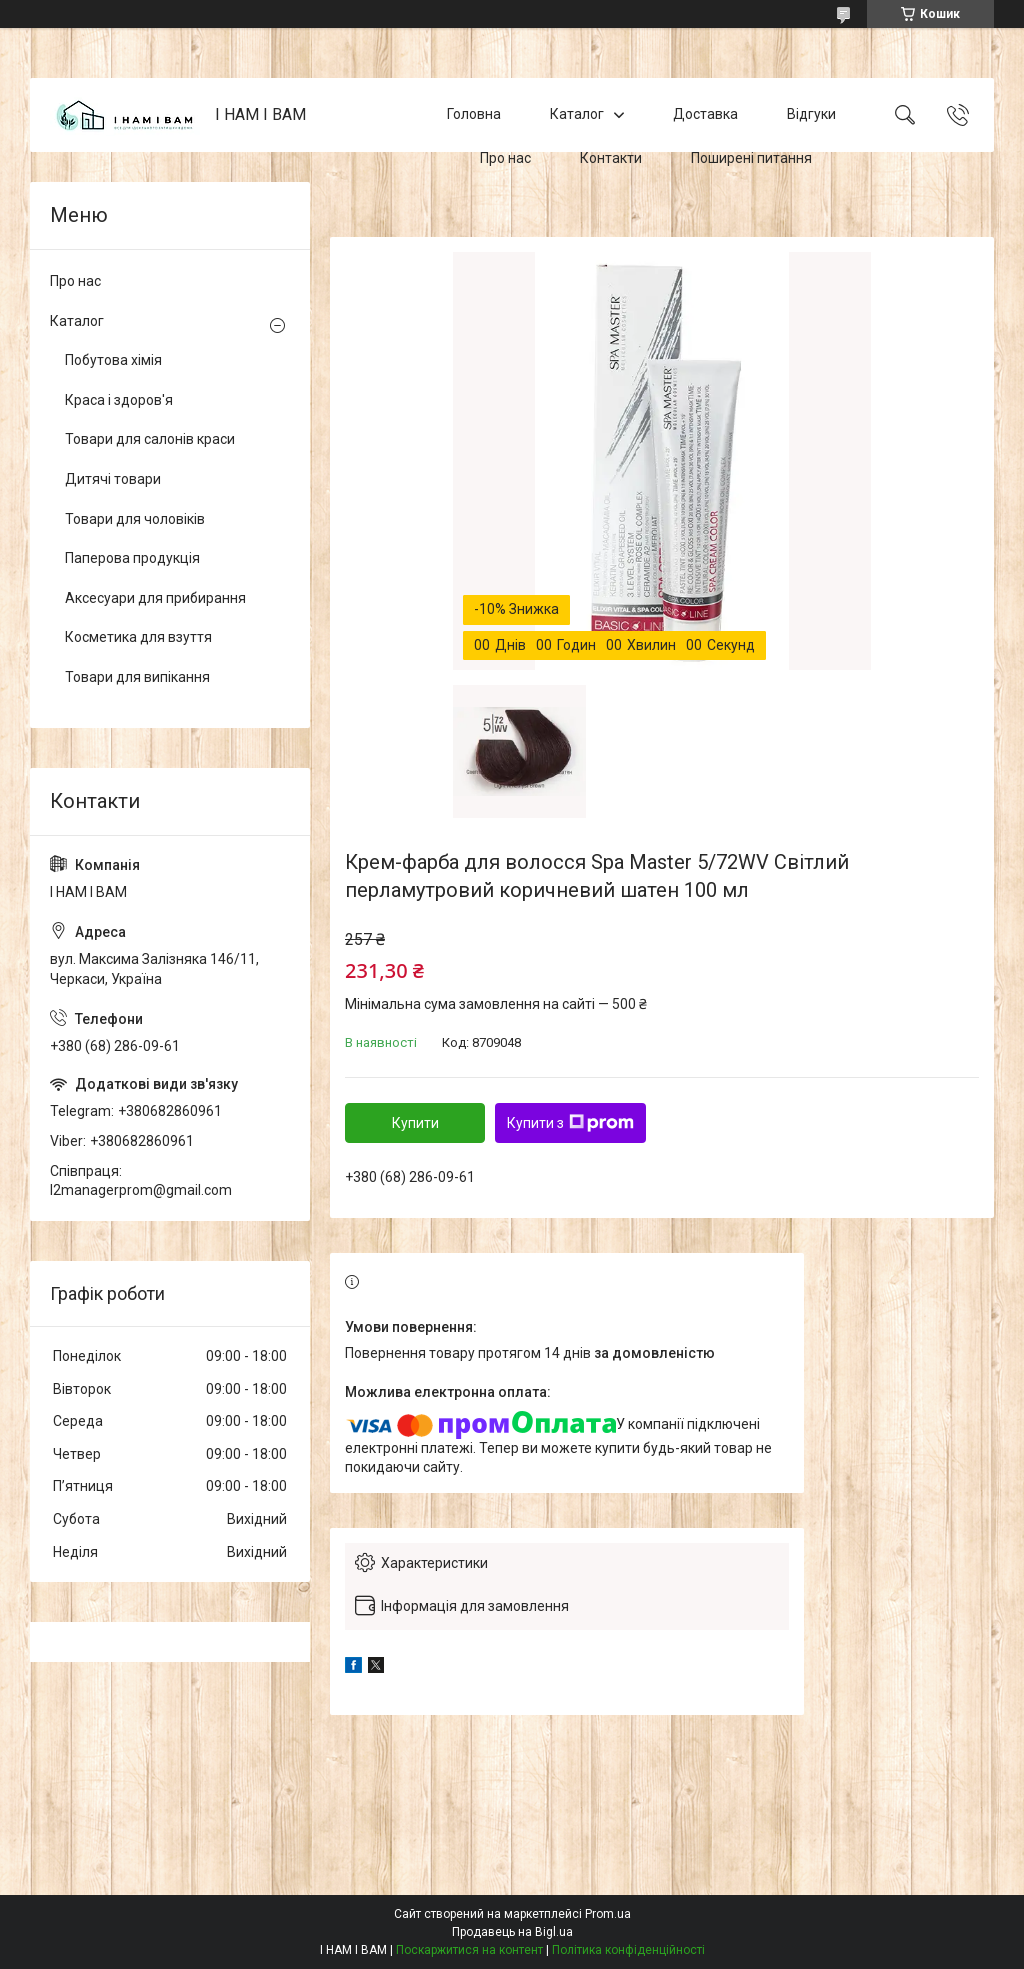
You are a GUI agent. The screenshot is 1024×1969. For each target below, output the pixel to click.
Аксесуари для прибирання (155, 598)
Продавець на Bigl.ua (512, 1932)
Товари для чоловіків (135, 519)
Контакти (611, 158)
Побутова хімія (113, 360)
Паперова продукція (132, 558)
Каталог (577, 114)
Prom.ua (608, 1914)
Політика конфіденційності (628, 1950)
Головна (474, 114)
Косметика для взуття (138, 637)
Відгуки (811, 114)
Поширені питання (751, 158)
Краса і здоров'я (119, 400)
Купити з (570, 1123)
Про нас (505, 158)
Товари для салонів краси (150, 439)
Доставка (705, 114)
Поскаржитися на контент (469, 1950)
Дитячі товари (113, 479)
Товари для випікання (137, 677)
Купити (415, 1123)
